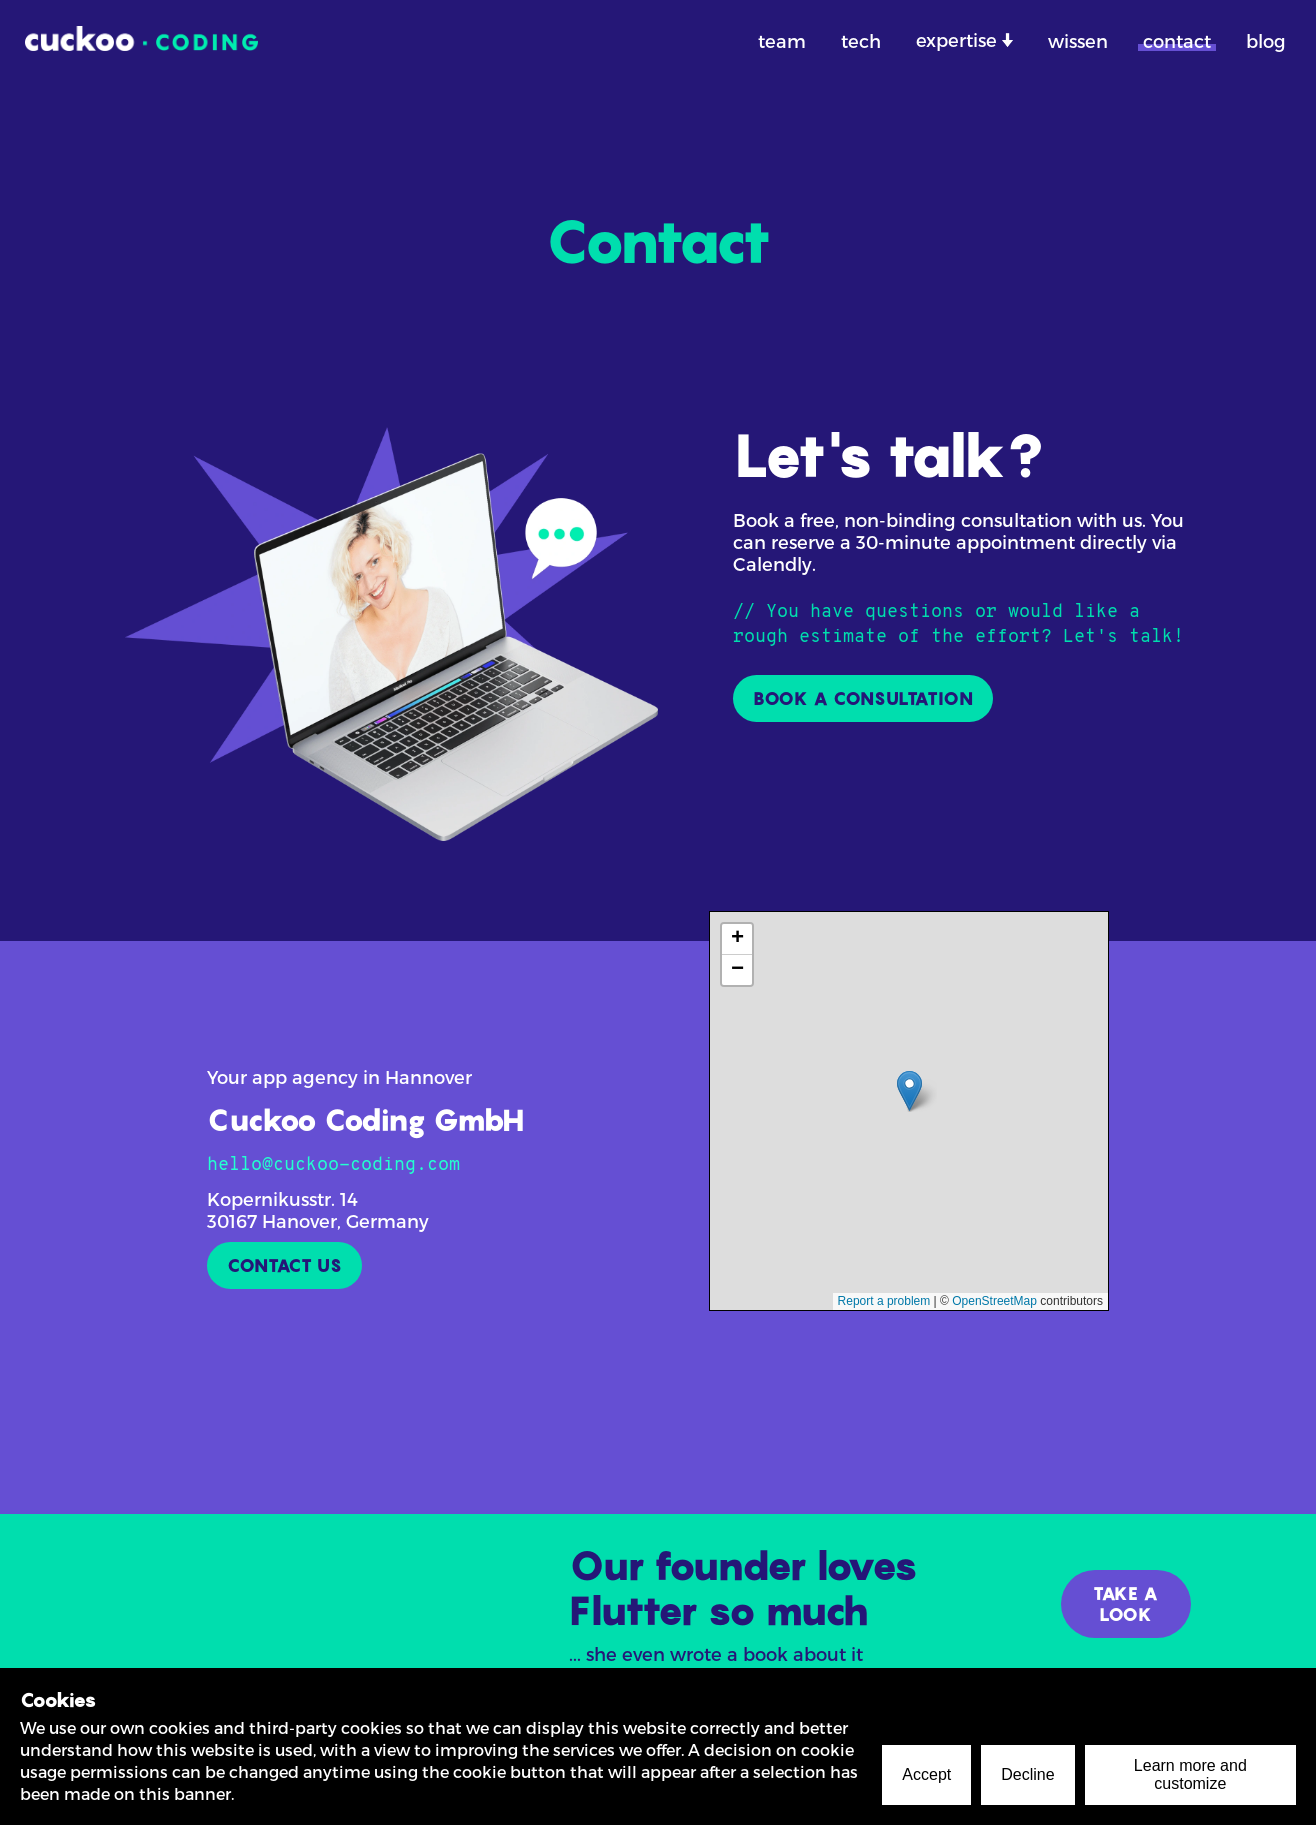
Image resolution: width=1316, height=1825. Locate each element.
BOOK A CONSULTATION (863, 698)
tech (861, 40)
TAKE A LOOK (1126, 1604)
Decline (1027, 1774)
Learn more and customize (1190, 1774)
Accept (926, 1774)
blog (1266, 40)
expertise (959, 39)
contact (1177, 40)
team (782, 40)
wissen (1078, 40)
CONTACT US (284, 1265)
